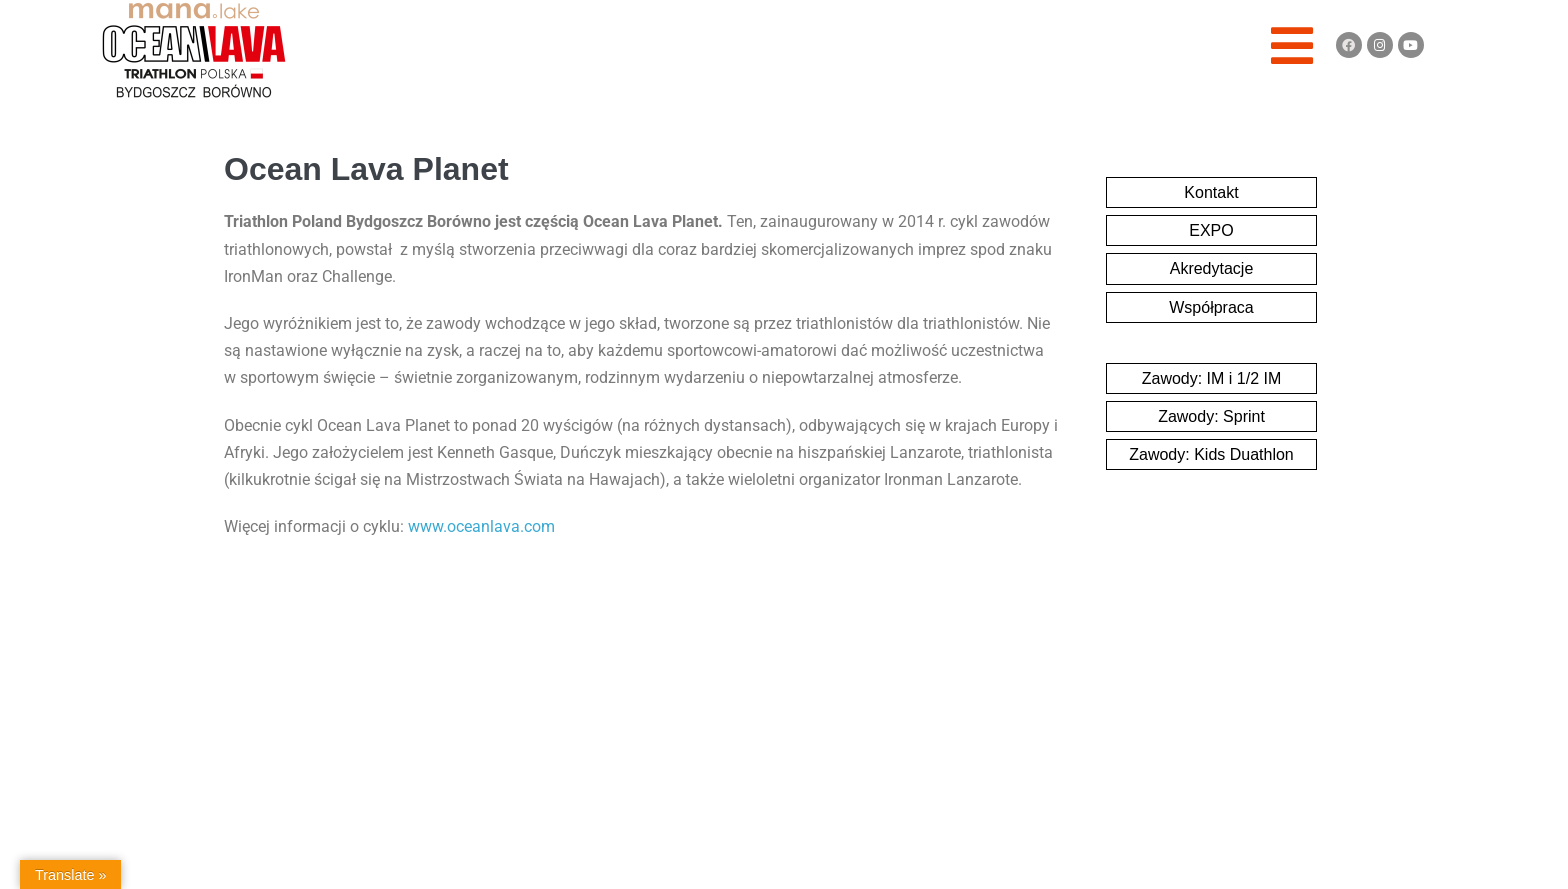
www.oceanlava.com (481, 526)
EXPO (1211, 230)
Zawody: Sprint (1211, 416)
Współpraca (1211, 307)
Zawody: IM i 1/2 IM (1212, 378)
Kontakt (1211, 192)
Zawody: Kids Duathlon (1211, 454)
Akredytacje (1212, 268)
